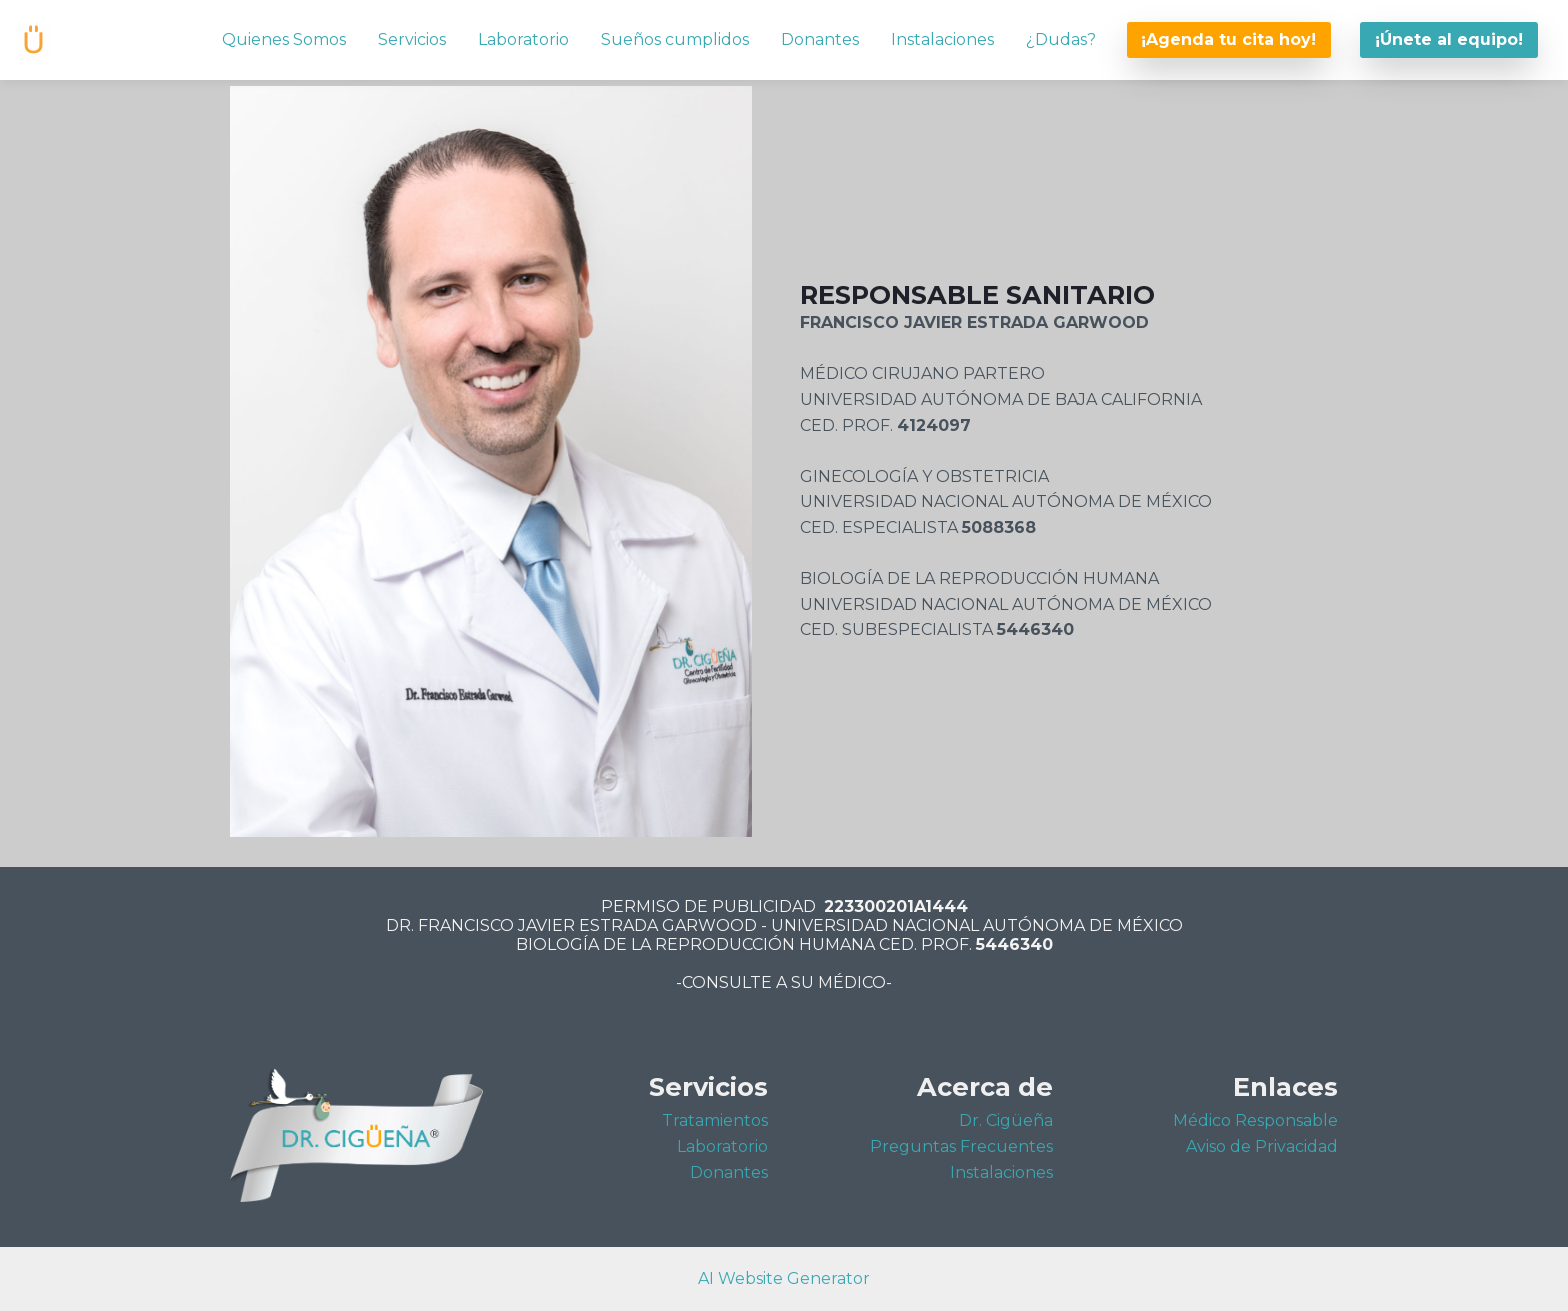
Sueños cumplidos (675, 39)
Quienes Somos (284, 39)
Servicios (412, 39)
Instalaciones (942, 39)
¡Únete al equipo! (1449, 39)
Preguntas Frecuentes (961, 1146)
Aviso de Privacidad (1262, 1146)
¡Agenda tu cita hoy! (1228, 39)
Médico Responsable (1255, 1120)
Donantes (820, 39)
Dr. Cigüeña (1006, 1120)
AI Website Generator (784, 1278)
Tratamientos (715, 1120)
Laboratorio (523, 39)
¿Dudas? (1061, 39)
